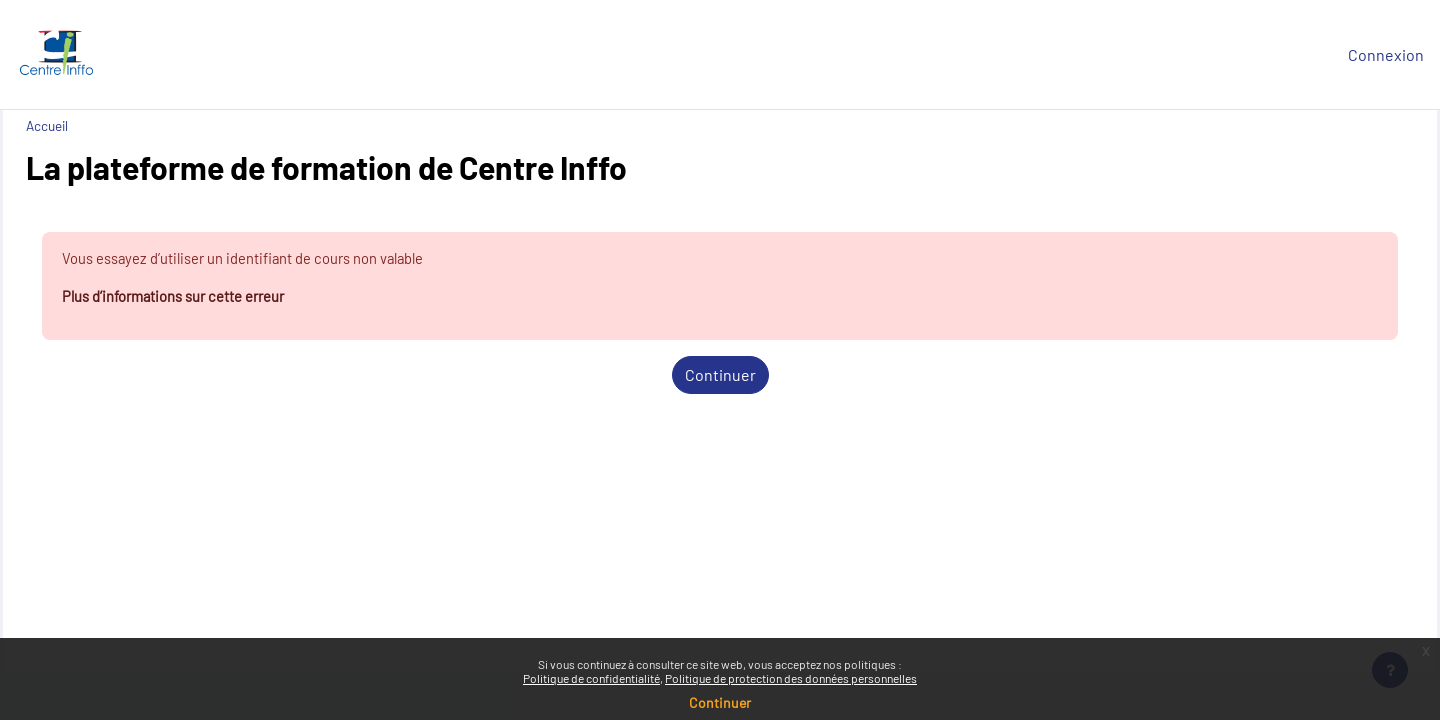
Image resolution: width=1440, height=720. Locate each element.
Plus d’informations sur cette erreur (231, 299)
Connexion (1386, 54)
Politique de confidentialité (591, 678)
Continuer (720, 378)
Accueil (92, 125)
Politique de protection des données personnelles (791, 678)
